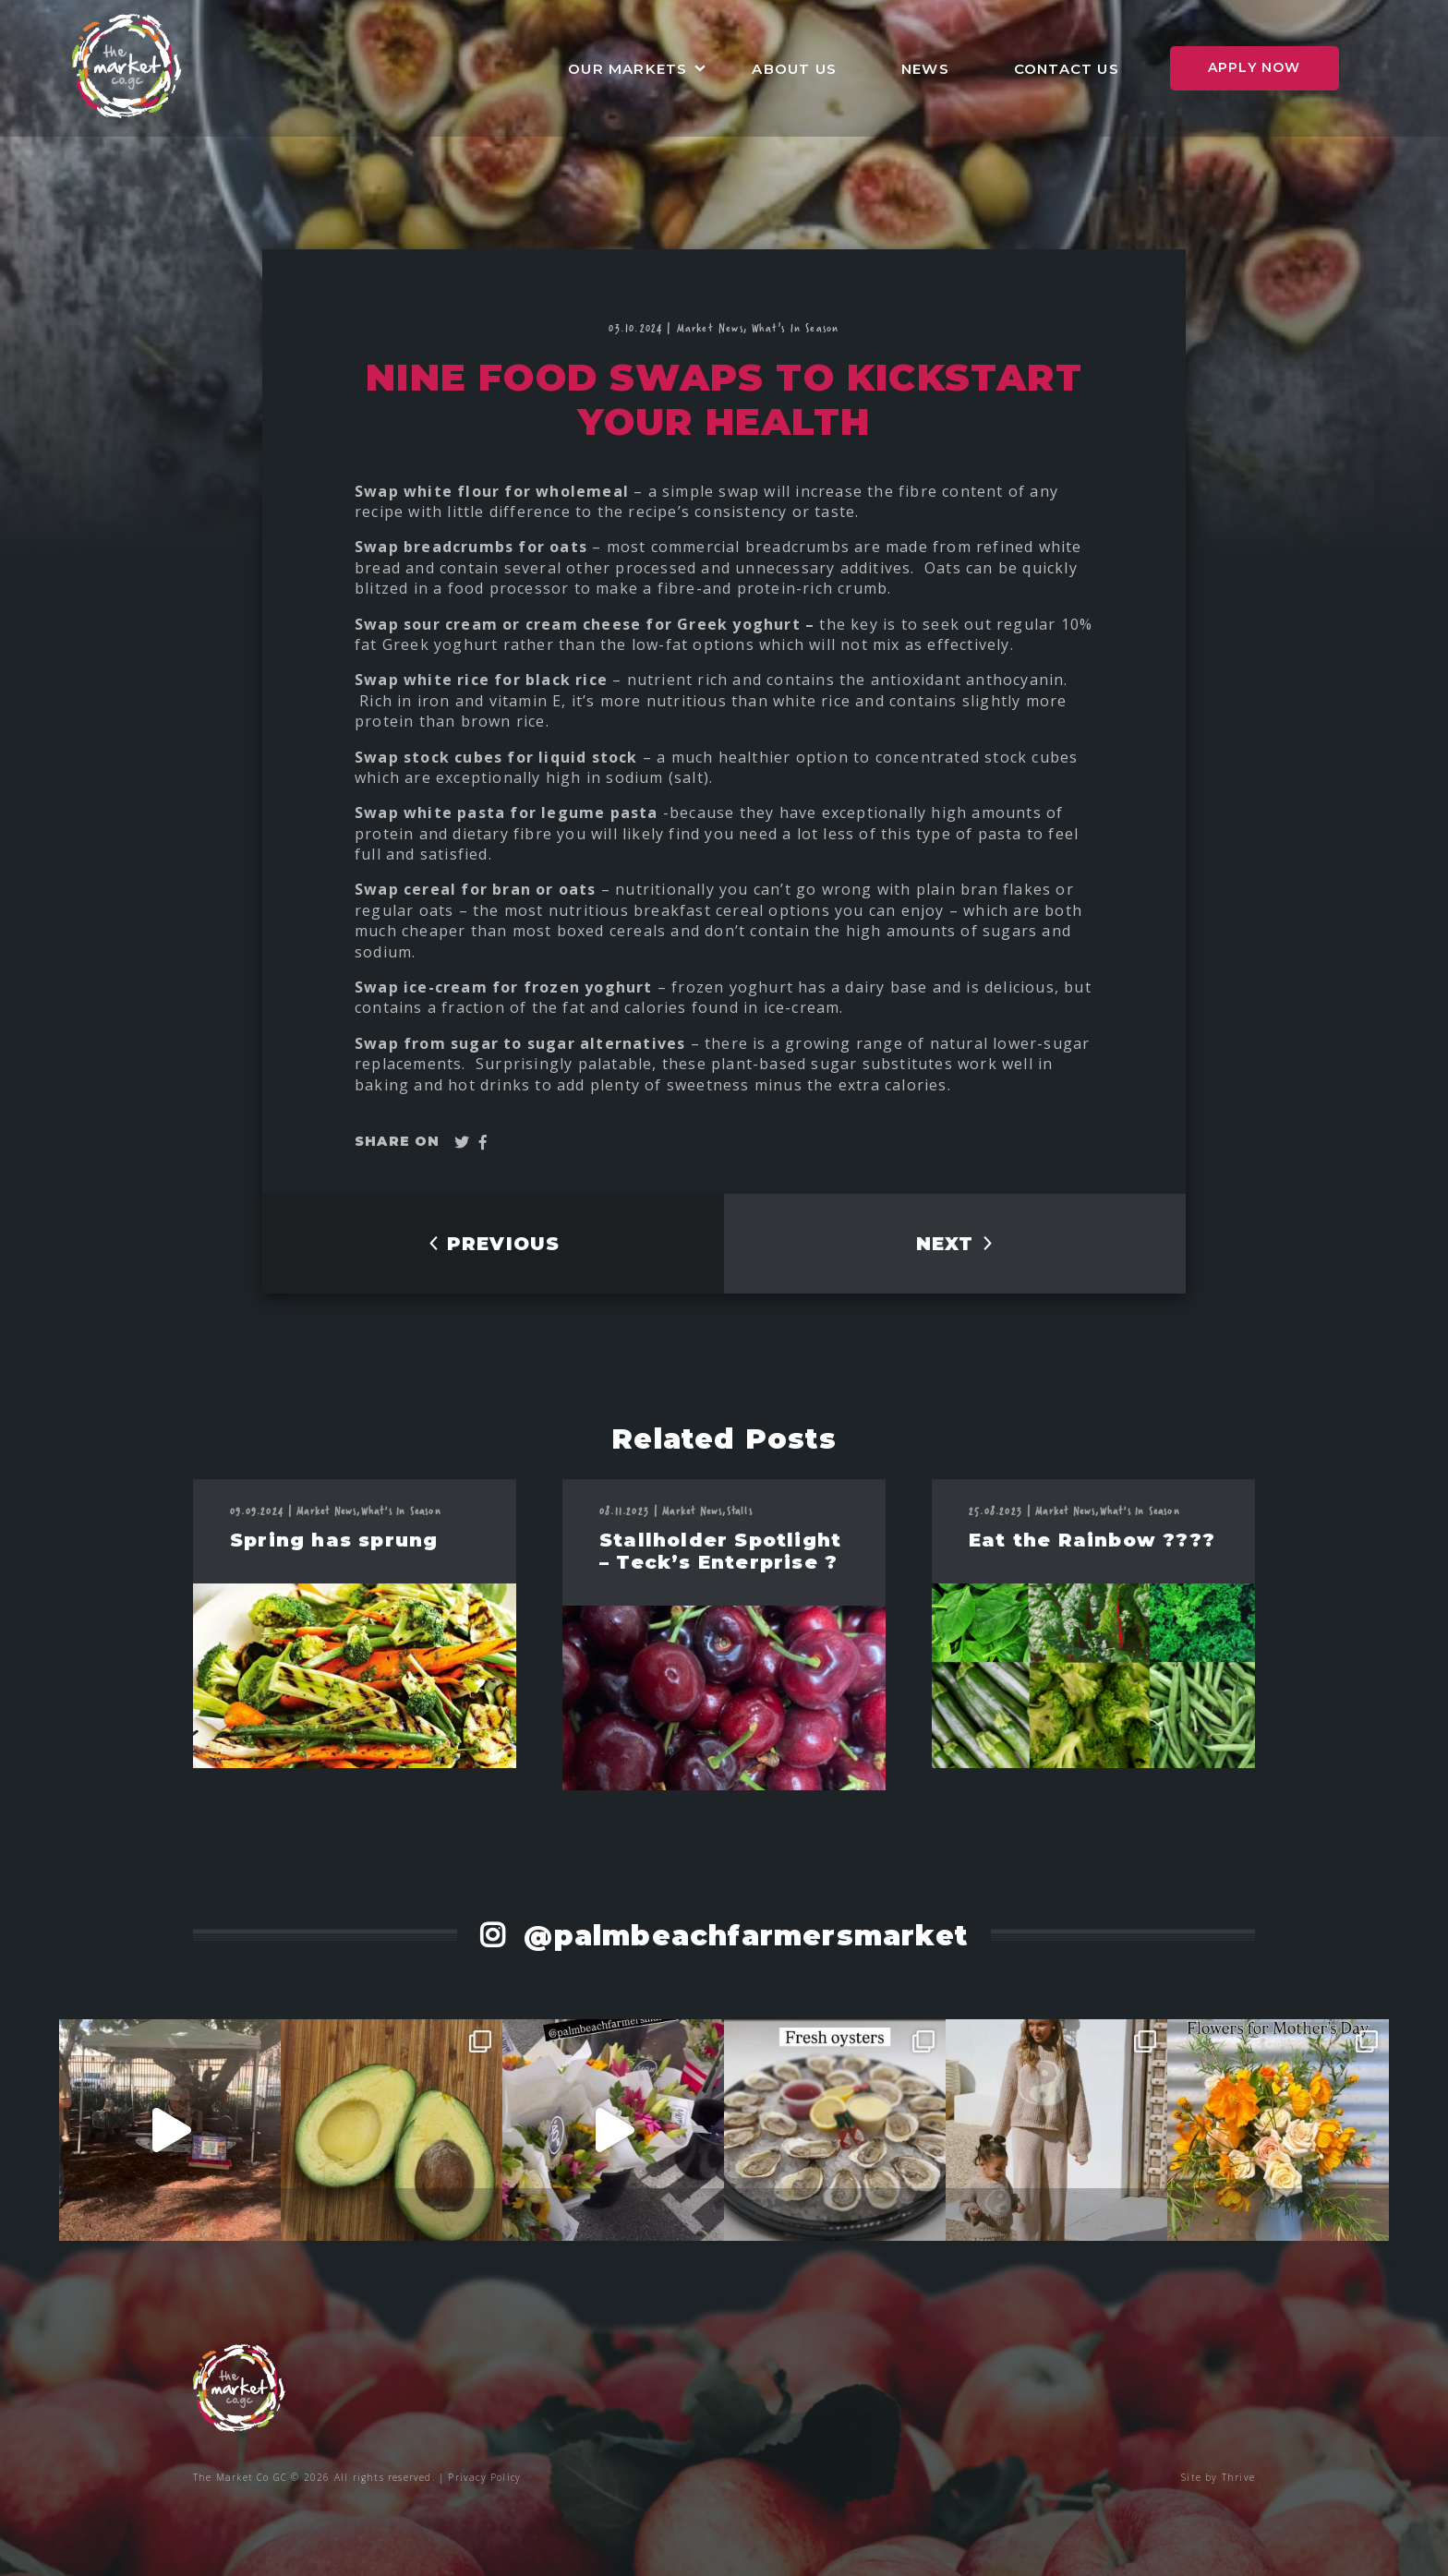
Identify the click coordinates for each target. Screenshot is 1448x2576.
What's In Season (795, 327)
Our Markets (627, 69)
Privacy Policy (484, 2477)
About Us (794, 69)
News (925, 69)
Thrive (1238, 2477)
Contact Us (1066, 69)
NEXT (955, 1244)
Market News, (715, 327)
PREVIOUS (494, 1244)
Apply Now (1254, 67)
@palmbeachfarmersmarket (741, 1936)
